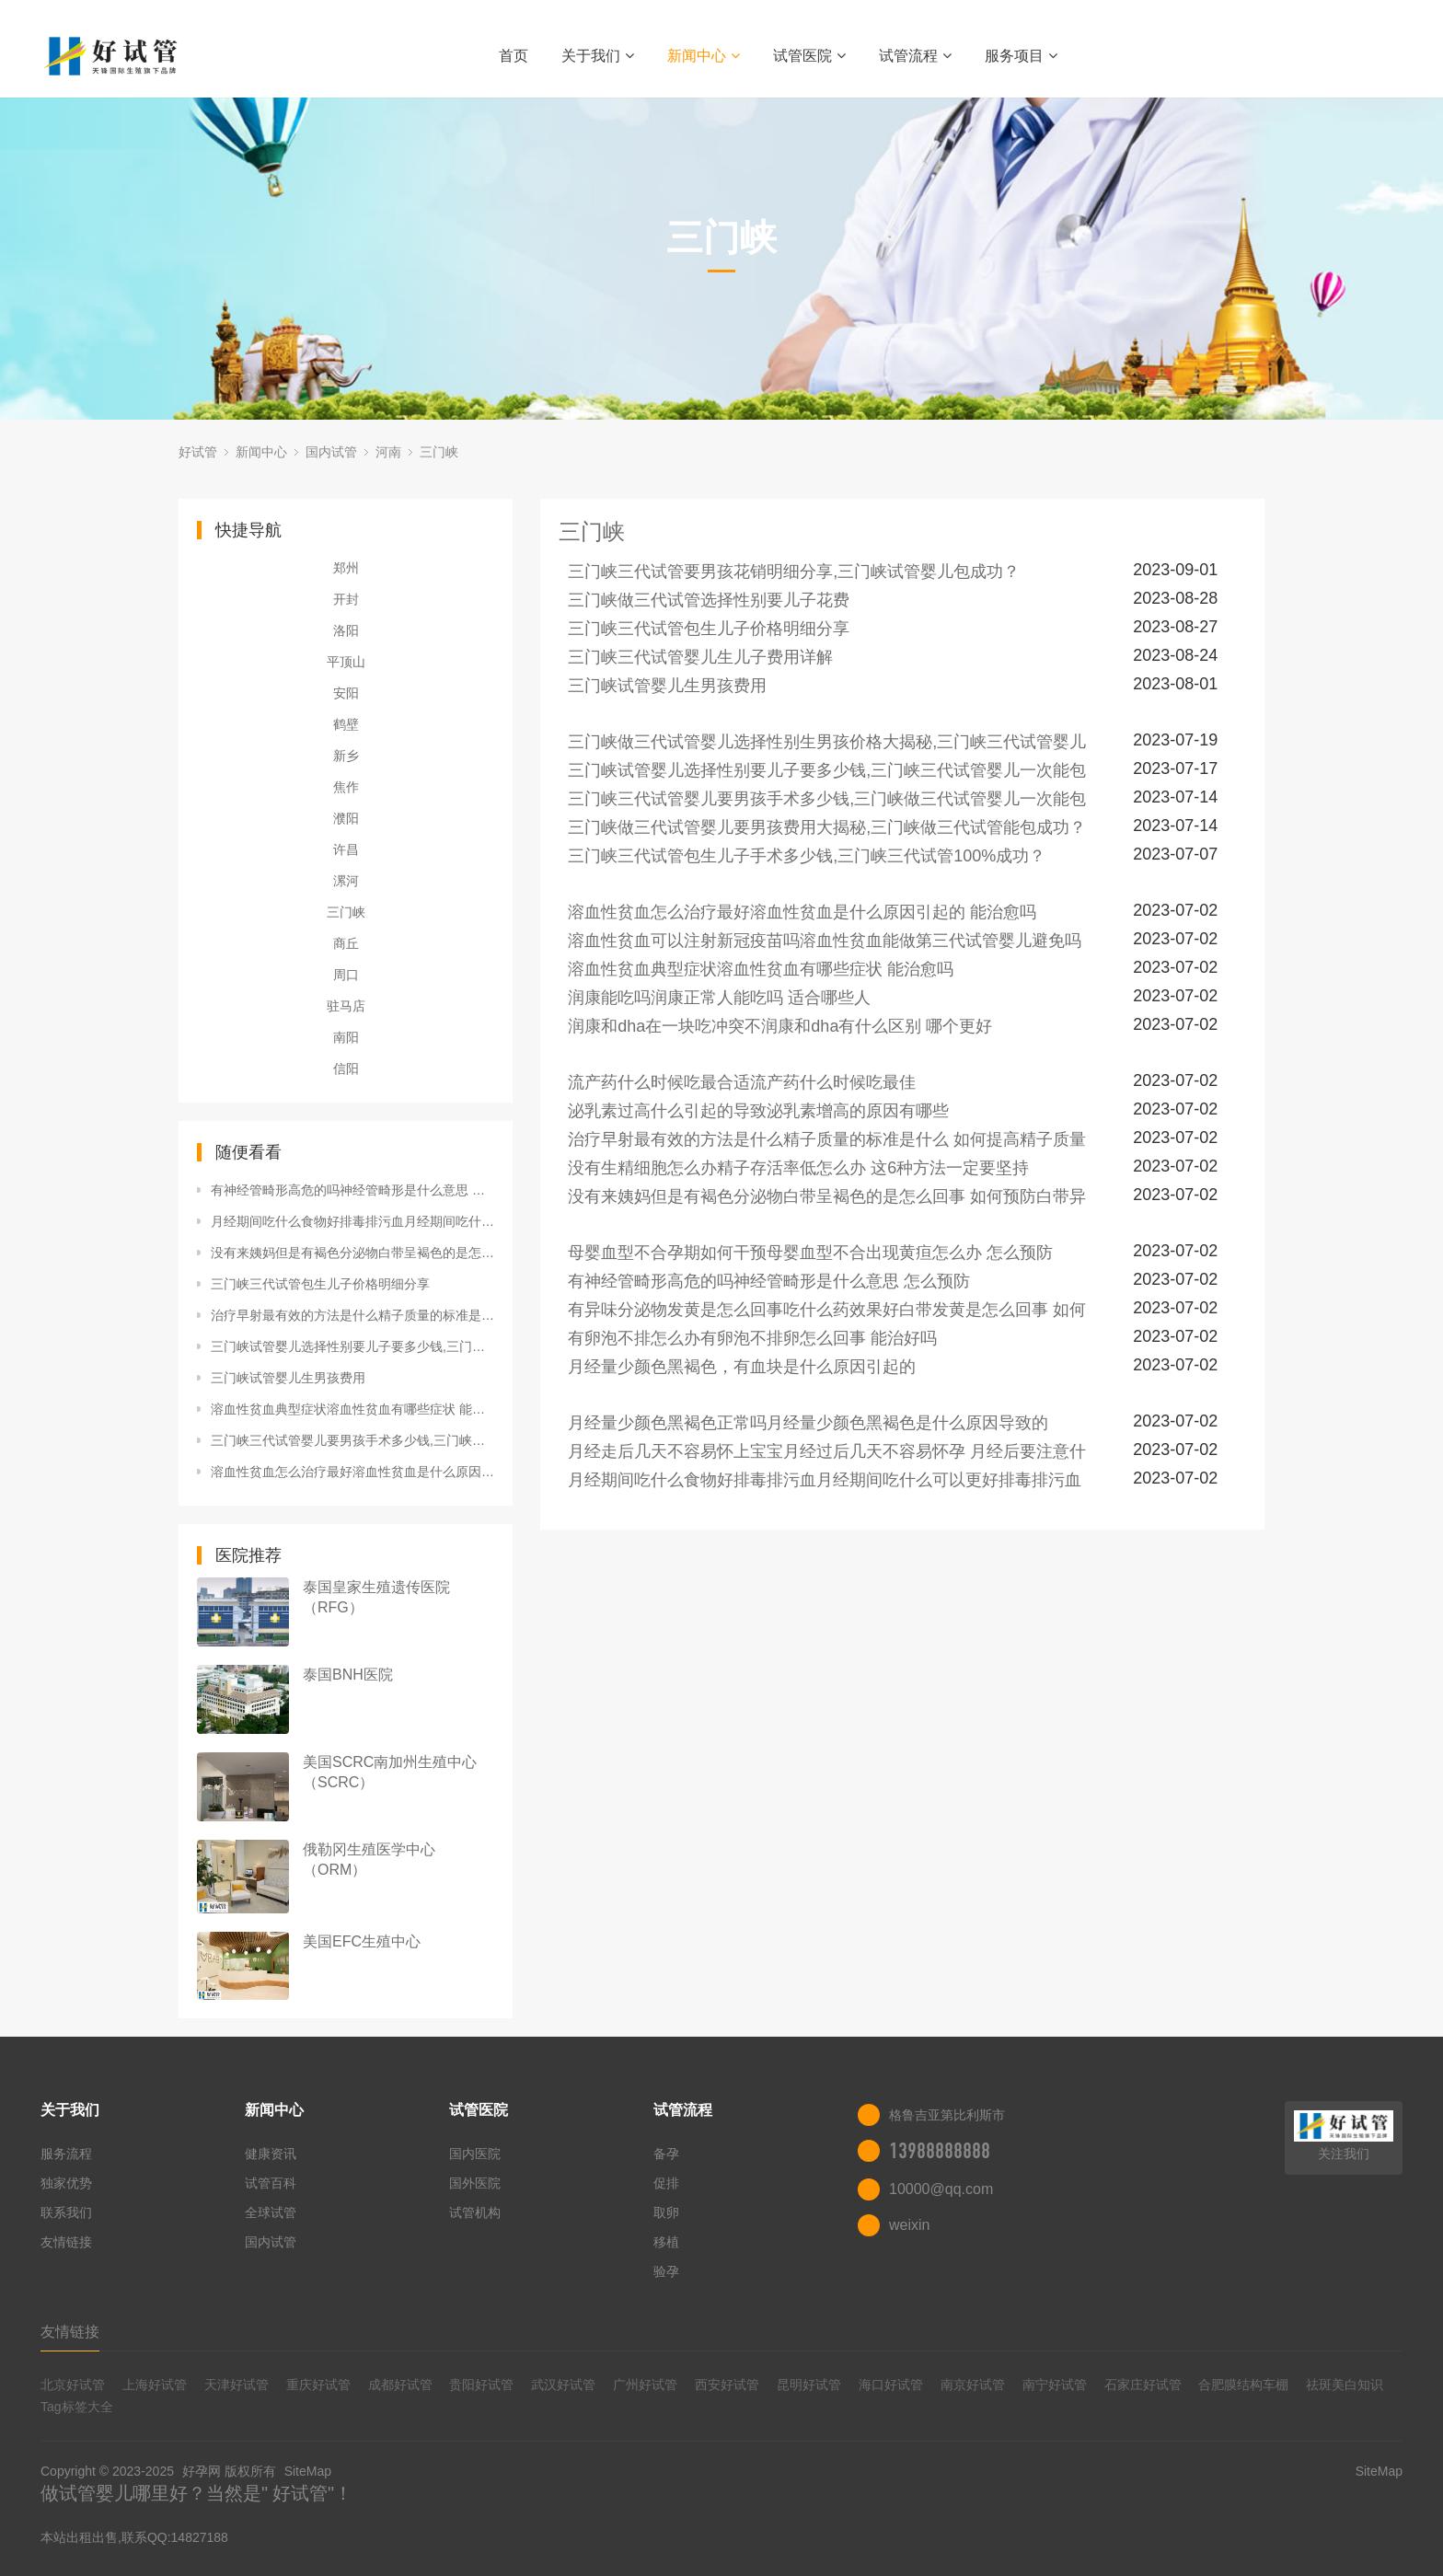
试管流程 (915, 56)
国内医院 (475, 2153)
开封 (346, 599)
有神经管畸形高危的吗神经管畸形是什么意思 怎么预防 (352, 1190)
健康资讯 (270, 2153)
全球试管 (270, 2212)
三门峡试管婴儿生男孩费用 (288, 1377)
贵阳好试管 (481, 2384)
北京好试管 (72, 2384)
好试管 (198, 452)
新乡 (346, 755)
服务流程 (66, 2153)
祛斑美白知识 (1344, 2384)
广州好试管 (645, 2384)
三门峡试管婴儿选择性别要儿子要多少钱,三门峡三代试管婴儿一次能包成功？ (352, 1346)
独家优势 (66, 2183)
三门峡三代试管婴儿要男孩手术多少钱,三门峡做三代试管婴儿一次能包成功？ (352, 1440)
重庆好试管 (318, 2384)
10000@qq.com (941, 2189)
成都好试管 (400, 2384)
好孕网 (201, 2471)
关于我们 (597, 56)
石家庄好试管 (1143, 2384)
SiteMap (307, 2471)
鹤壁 (346, 724)
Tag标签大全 (76, 2406)
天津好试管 (236, 2384)
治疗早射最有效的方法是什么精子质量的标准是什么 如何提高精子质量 (352, 1315)
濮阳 (346, 818)
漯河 (346, 880)
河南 (388, 452)
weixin (909, 2225)
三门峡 (439, 452)
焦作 (346, 787)
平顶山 (346, 661)
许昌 (346, 849)
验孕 (666, 2271)
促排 (666, 2183)
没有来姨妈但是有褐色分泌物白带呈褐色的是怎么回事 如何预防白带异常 (352, 1252)
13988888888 (939, 2151)
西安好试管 (727, 2384)
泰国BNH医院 (348, 1674)
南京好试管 (973, 2384)
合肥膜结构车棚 (1243, 2384)
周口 (346, 974)
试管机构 (475, 2212)
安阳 (346, 693)
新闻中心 (703, 56)
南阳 (346, 1037)
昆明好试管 (809, 2384)
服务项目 (1021, 56)
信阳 (346, 1068)
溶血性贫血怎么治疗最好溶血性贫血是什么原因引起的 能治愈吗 (352, 1471)
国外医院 (475, 2183)
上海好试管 (154, 2384)
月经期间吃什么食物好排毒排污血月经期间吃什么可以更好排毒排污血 (352, 1221)
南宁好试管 (1054, 2384)
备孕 (666, 2153)
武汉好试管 (563, 2384)
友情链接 (66, 2242)
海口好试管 (891, 2384)
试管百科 (270, 2183)
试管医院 (809, 56)
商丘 (346, 943)
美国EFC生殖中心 (362, 1941)
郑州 (346, 567)
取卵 (666, 2212)
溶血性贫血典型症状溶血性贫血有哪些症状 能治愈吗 (352, 1409)
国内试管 (331, 452)
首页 (513, 56)
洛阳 (346, 630)
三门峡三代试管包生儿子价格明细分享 (320, 1283)
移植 (666, 2242)
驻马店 (346, 1006)
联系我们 (66, 2212)
